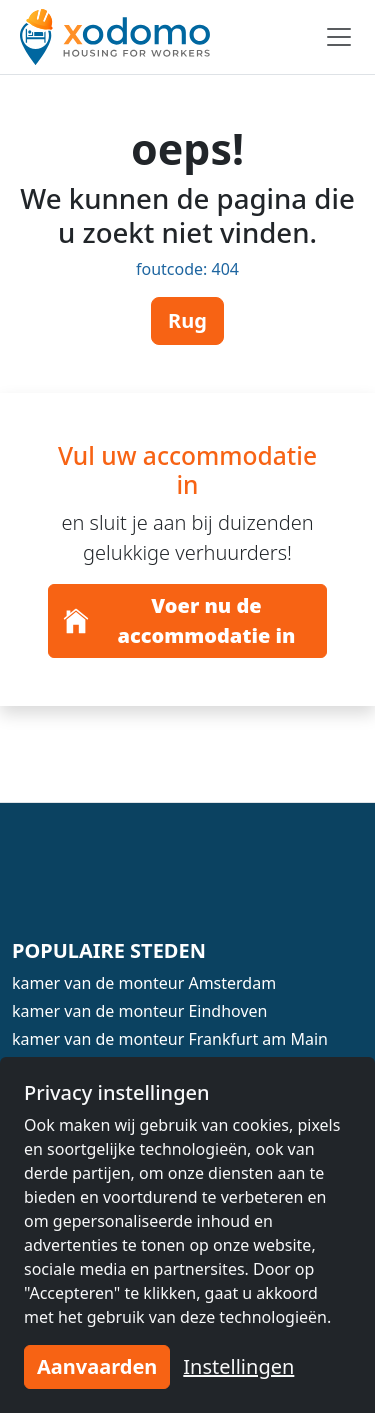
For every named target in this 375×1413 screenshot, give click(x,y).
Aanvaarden (97, 1366)
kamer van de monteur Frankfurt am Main (170, 1039)
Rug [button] (187, 320)
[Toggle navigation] (339, 37)
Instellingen (238, 1366)
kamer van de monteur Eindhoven (139, 1011)
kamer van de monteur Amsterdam (144, 983)
